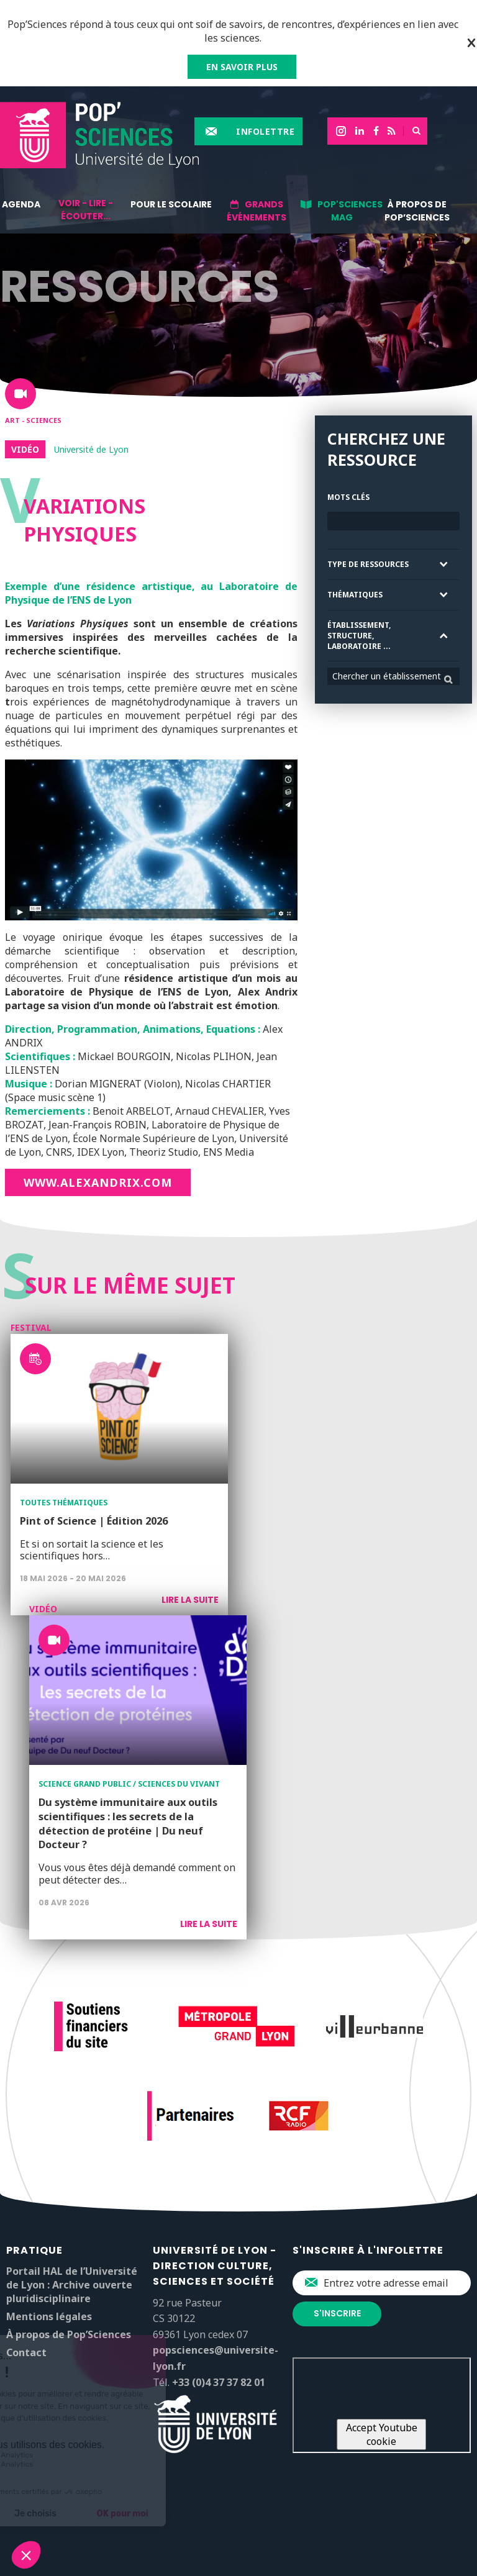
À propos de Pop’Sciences (417, 211)
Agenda (21, 204)
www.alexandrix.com (98, 1182)
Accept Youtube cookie (381, 2434)
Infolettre (265, 131)
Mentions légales (49, 2316)
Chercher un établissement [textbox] (386, 676)
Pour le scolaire (171, 204)
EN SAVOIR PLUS (242, 67)
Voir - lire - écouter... (85, 209)
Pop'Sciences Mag (350, 211)
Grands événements (256, 211)
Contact (26, 2352)
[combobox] (393, 676)
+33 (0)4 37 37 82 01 (218, 2382)
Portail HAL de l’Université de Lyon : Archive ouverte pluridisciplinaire (71, 2284)
